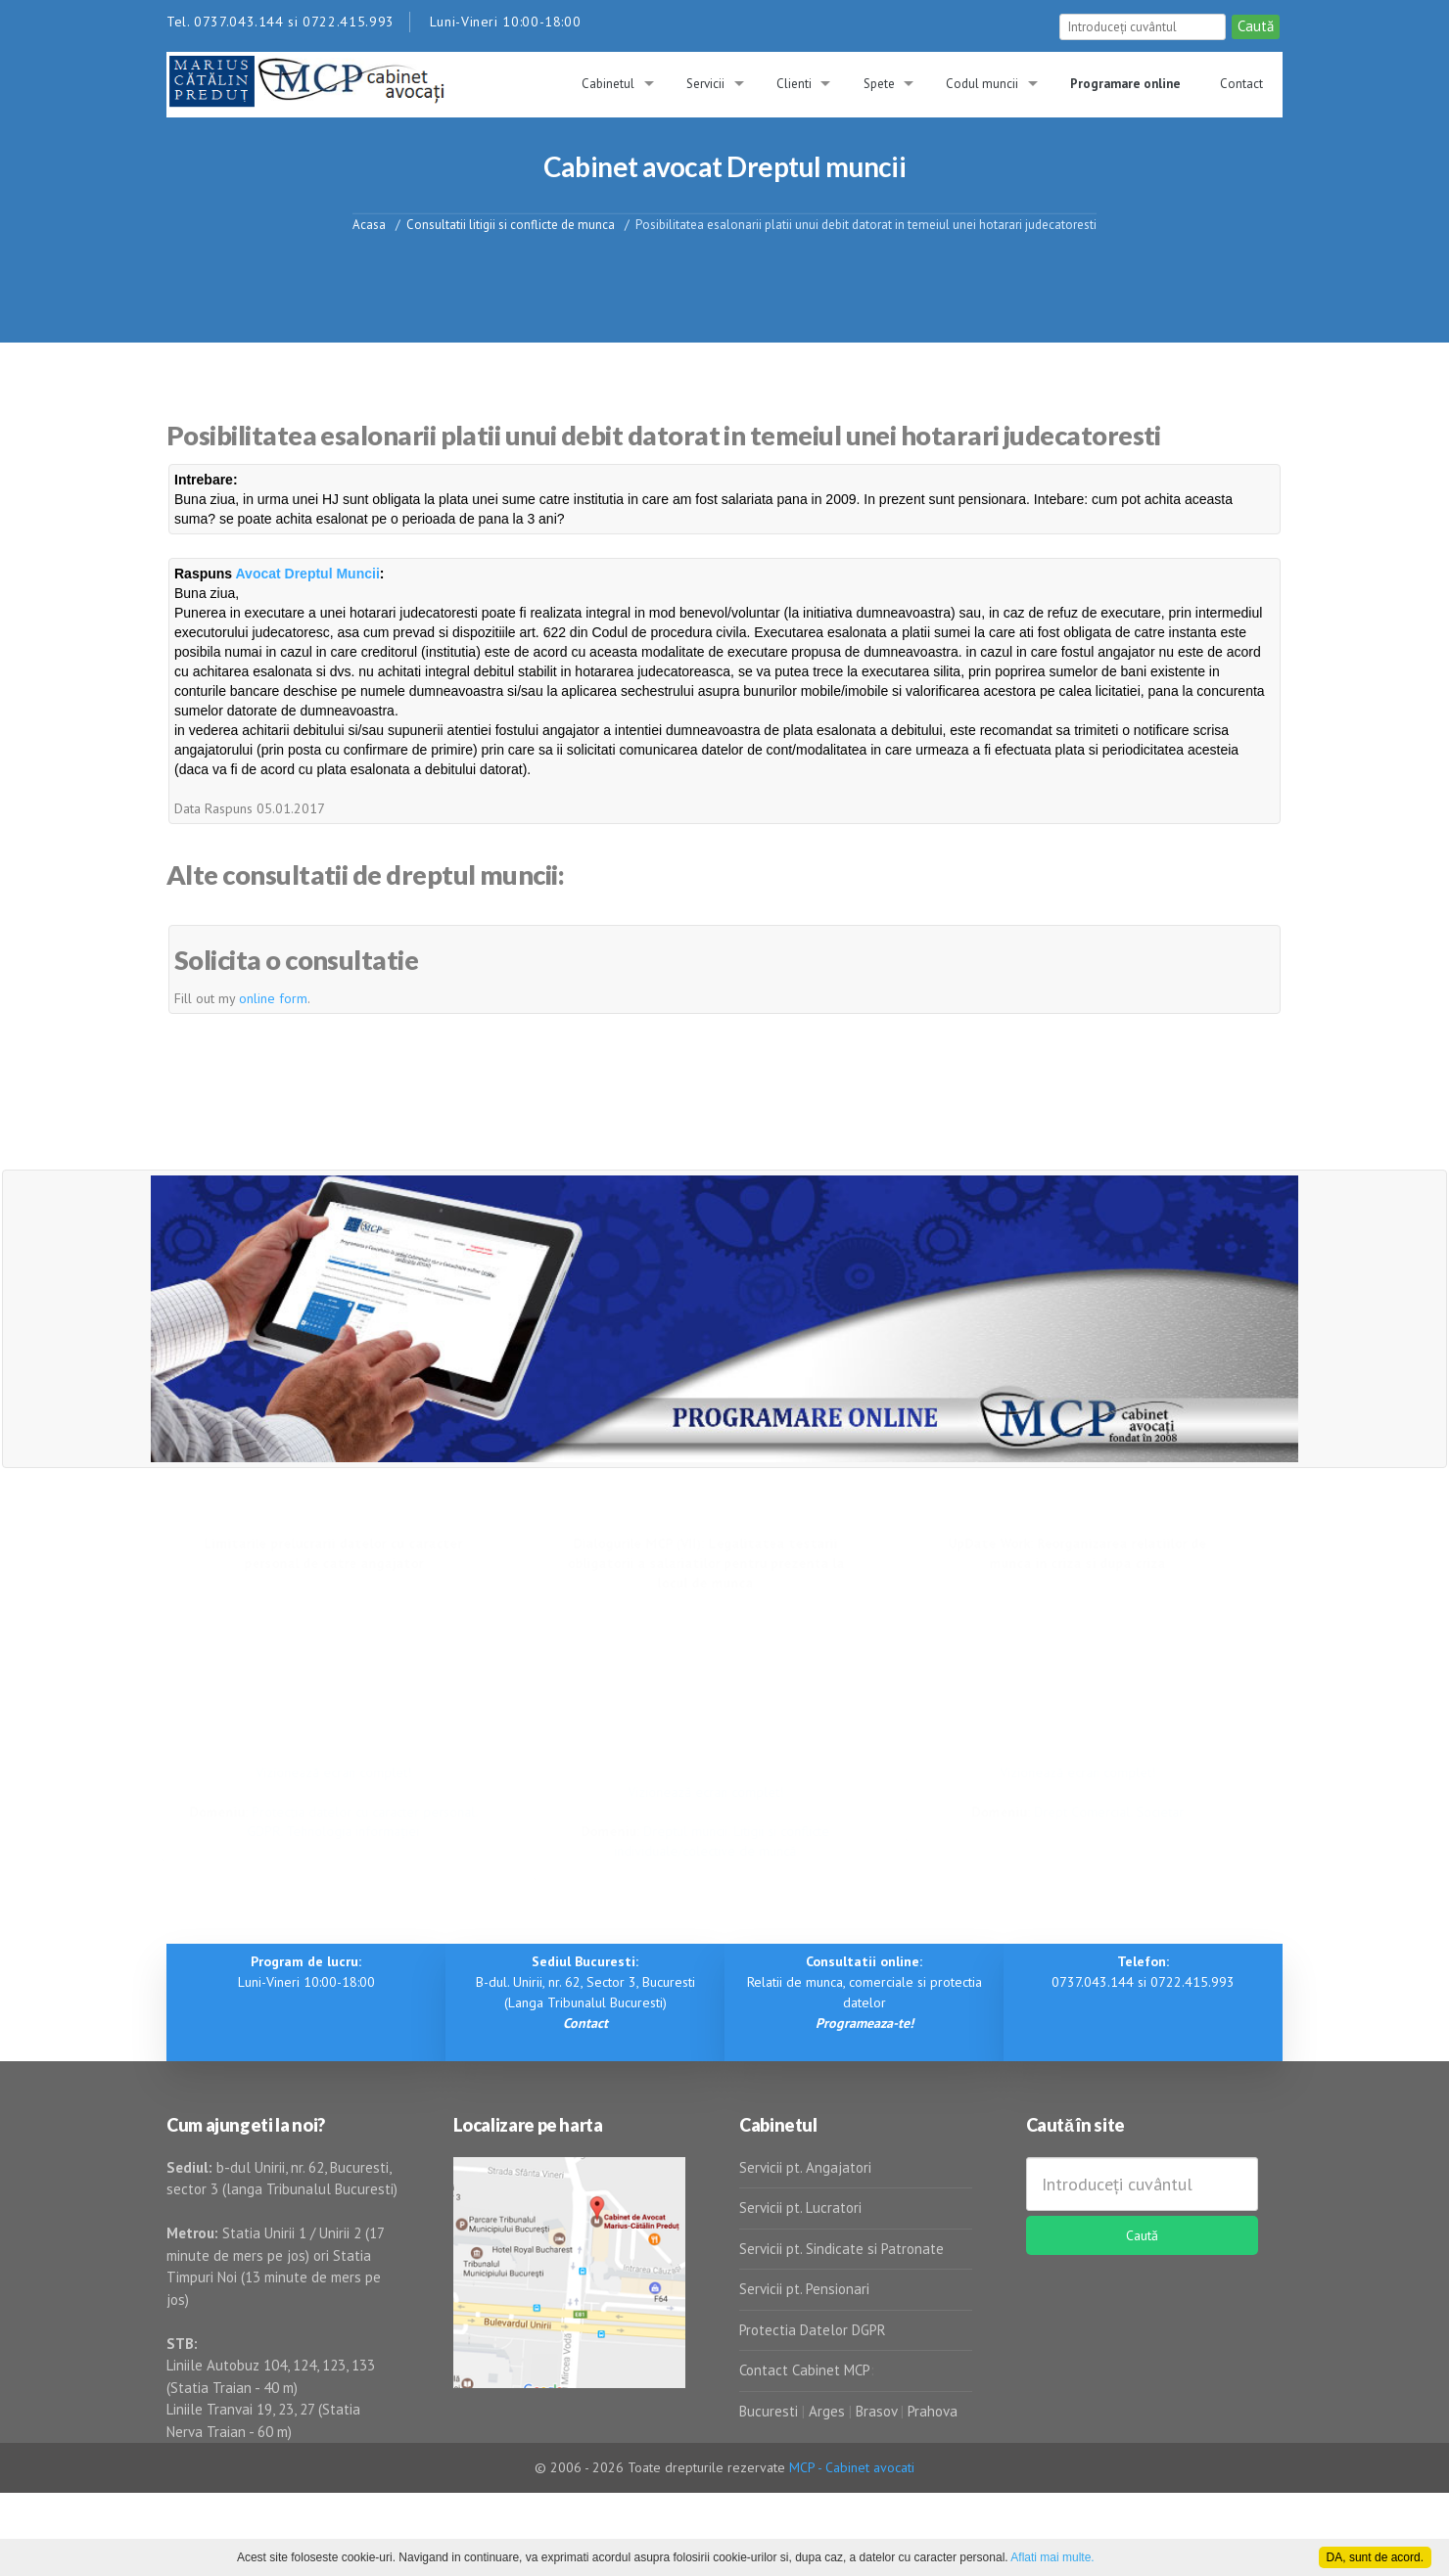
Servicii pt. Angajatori (805, 2167)
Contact (1241, 83)
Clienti (794, 83)
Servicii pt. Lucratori (800, 2207)
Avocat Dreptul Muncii (308, 573)
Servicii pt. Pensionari (804, 2288)
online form (273, 998)
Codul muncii (982, 83)
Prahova (933, 2411)
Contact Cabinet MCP (804, 2370)
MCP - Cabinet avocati (851, 2467)
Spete (879, 83)
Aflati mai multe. (1052, 2557)
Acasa (369, 223)
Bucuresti (770, 2411)
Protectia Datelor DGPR (812, 2330)
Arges (827, 2411)
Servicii (705, 83)
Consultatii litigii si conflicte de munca (510, 223)
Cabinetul (608, 83)
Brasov (876, 2411)
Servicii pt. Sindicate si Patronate (841, 2248)
